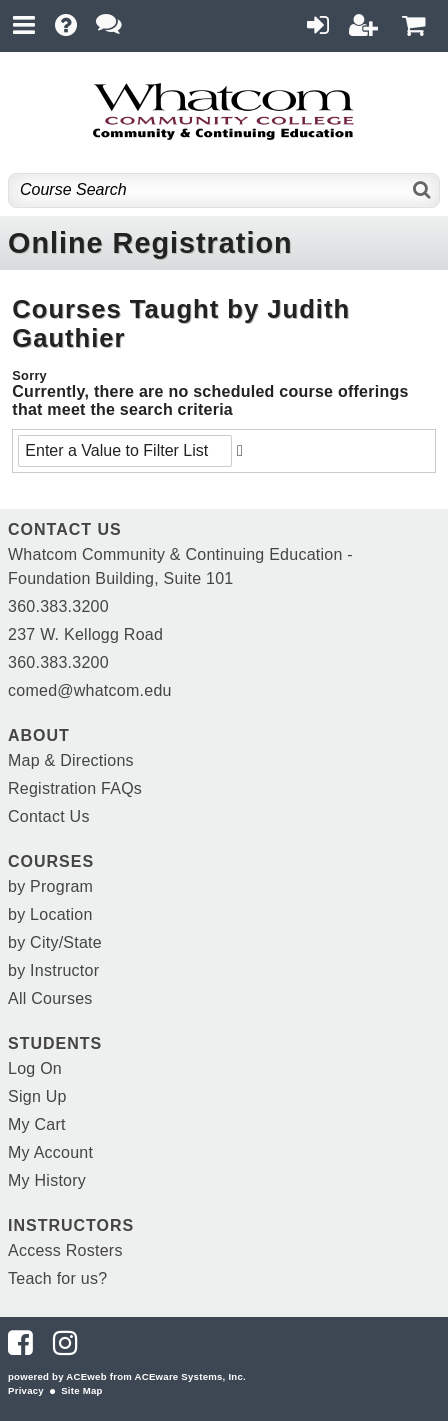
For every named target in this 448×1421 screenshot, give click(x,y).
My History (47, 1180)
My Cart (37, 1124)
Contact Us (49, 816)
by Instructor (53, 970)
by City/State (55, 942)
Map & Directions (71, 760)
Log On (35, 1068)
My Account (50, 1152)
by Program (50, 886)
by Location (50, 914)
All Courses (50, 998)
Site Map (81, 1390)
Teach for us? (57, 1278)
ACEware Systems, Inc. (190, 1376)
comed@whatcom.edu (90, 690)
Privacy (26, 1390)
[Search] (422, 190)
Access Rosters (65, 1250)
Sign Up (37, 1096)
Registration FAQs (75, 788)
